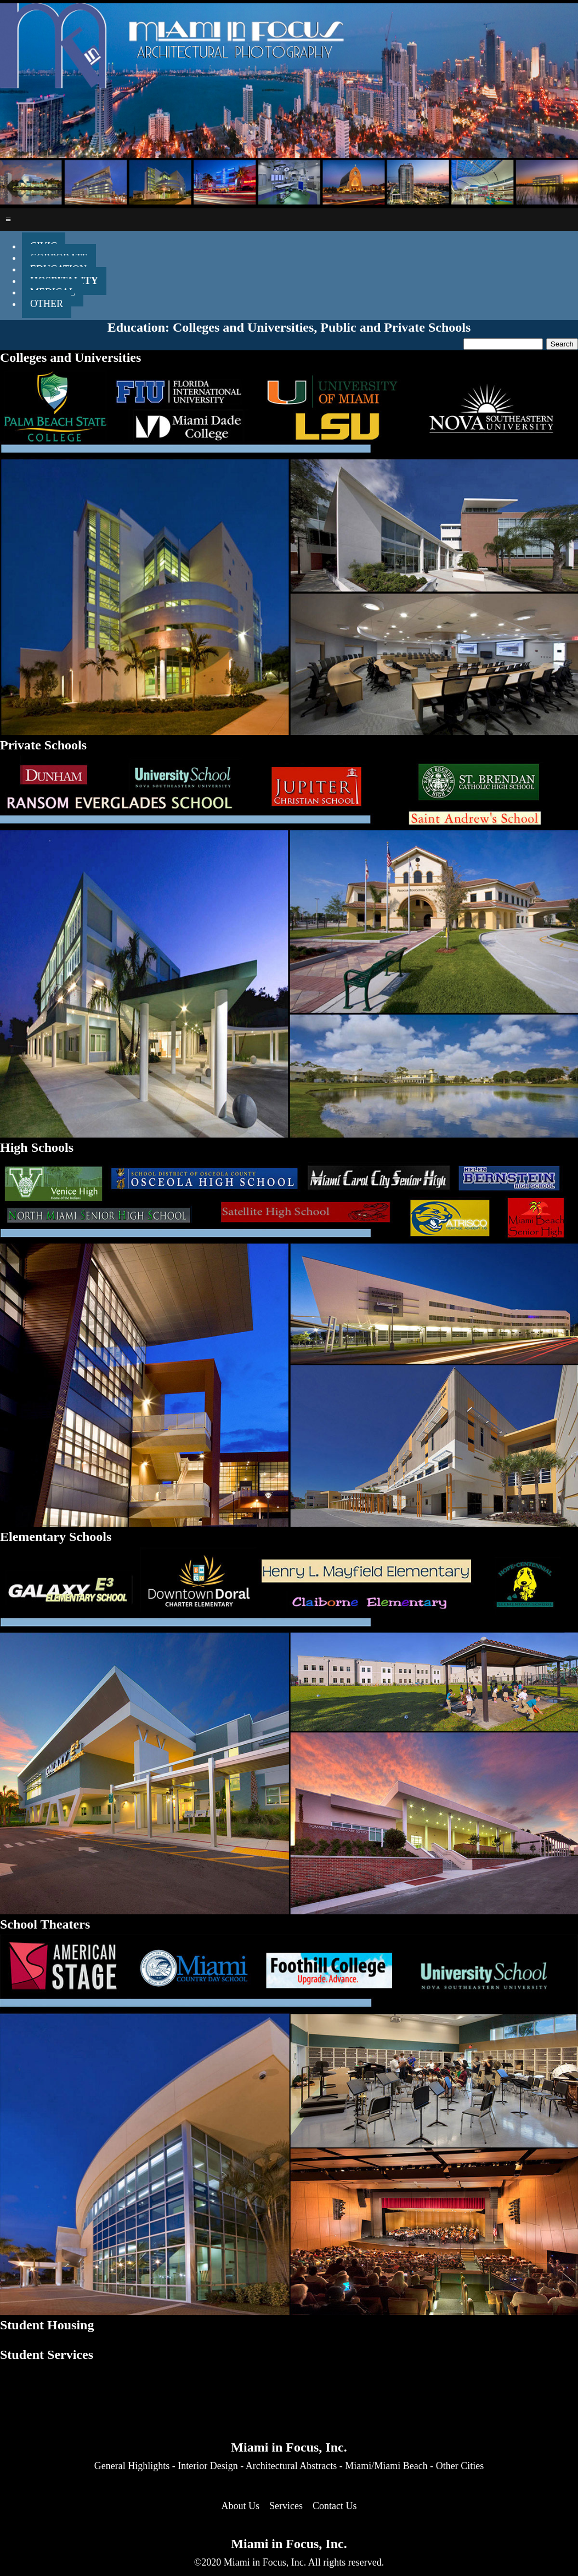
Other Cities (460, 2465)
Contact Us (335, 2505)
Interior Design (207, 2465)
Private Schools (43, 745)
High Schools (36, 1147)
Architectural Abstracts (291, 2465)
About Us (241, 2505)
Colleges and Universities (70, 357)
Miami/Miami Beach (386, 2465)
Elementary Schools (55, 1536)
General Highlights (131, 2465)
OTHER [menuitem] (46, 303)
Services (286, 2505)
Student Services (46, 2354)
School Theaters (45, 1924)
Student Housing (47, 2325)
